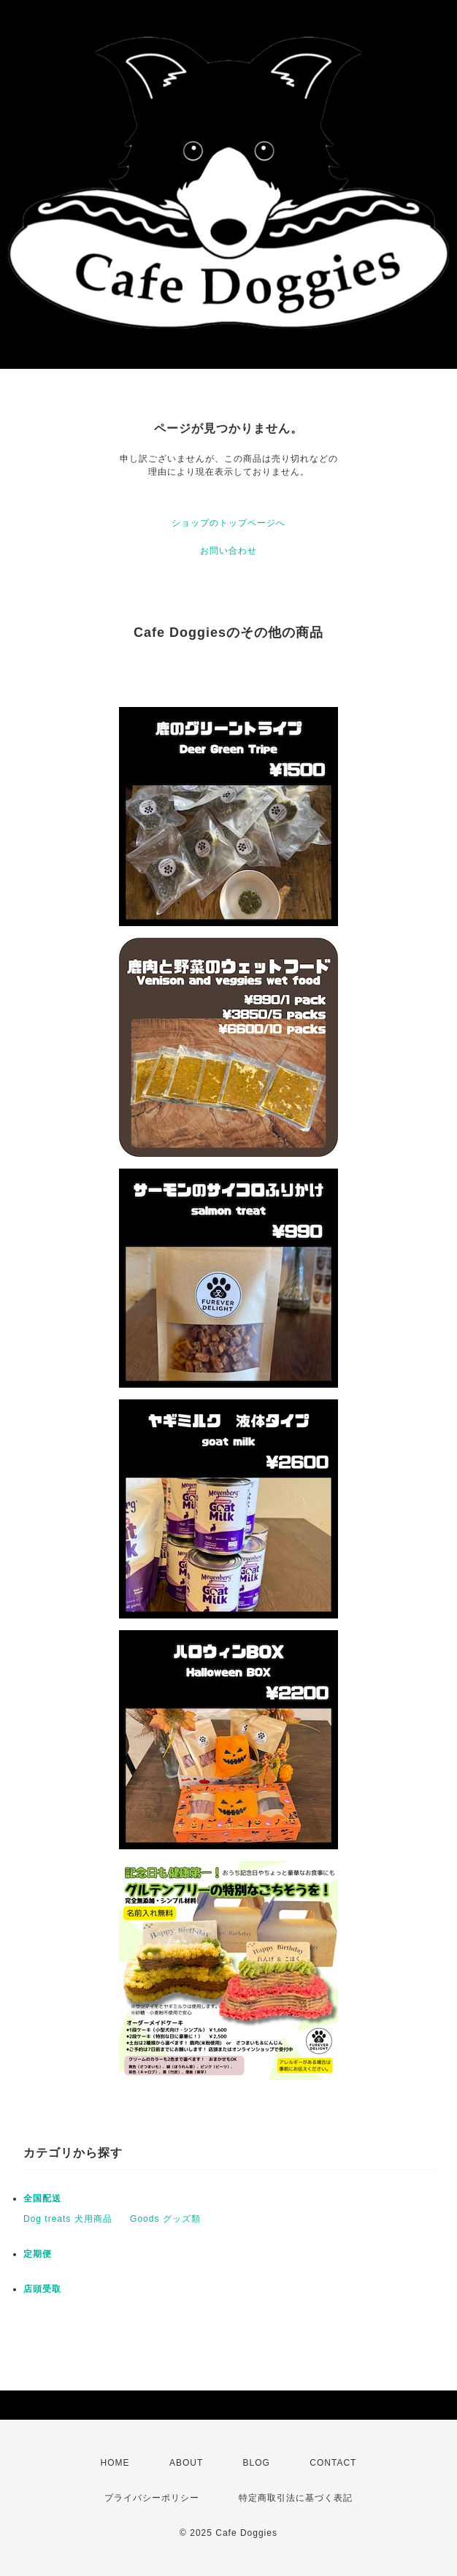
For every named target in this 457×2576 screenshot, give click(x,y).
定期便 (37, 2254)
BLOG (256, 2463)
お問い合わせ (228, 551)
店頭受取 (42, 2289)
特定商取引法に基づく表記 (296, 2498)
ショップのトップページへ (228, 523)
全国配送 (42, 2198)
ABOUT (186, 2463)
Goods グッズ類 (165, 2219)
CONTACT (333, 2463)
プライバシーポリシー (151, 2498)
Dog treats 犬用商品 (67, 2219)
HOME (115, 2463)
